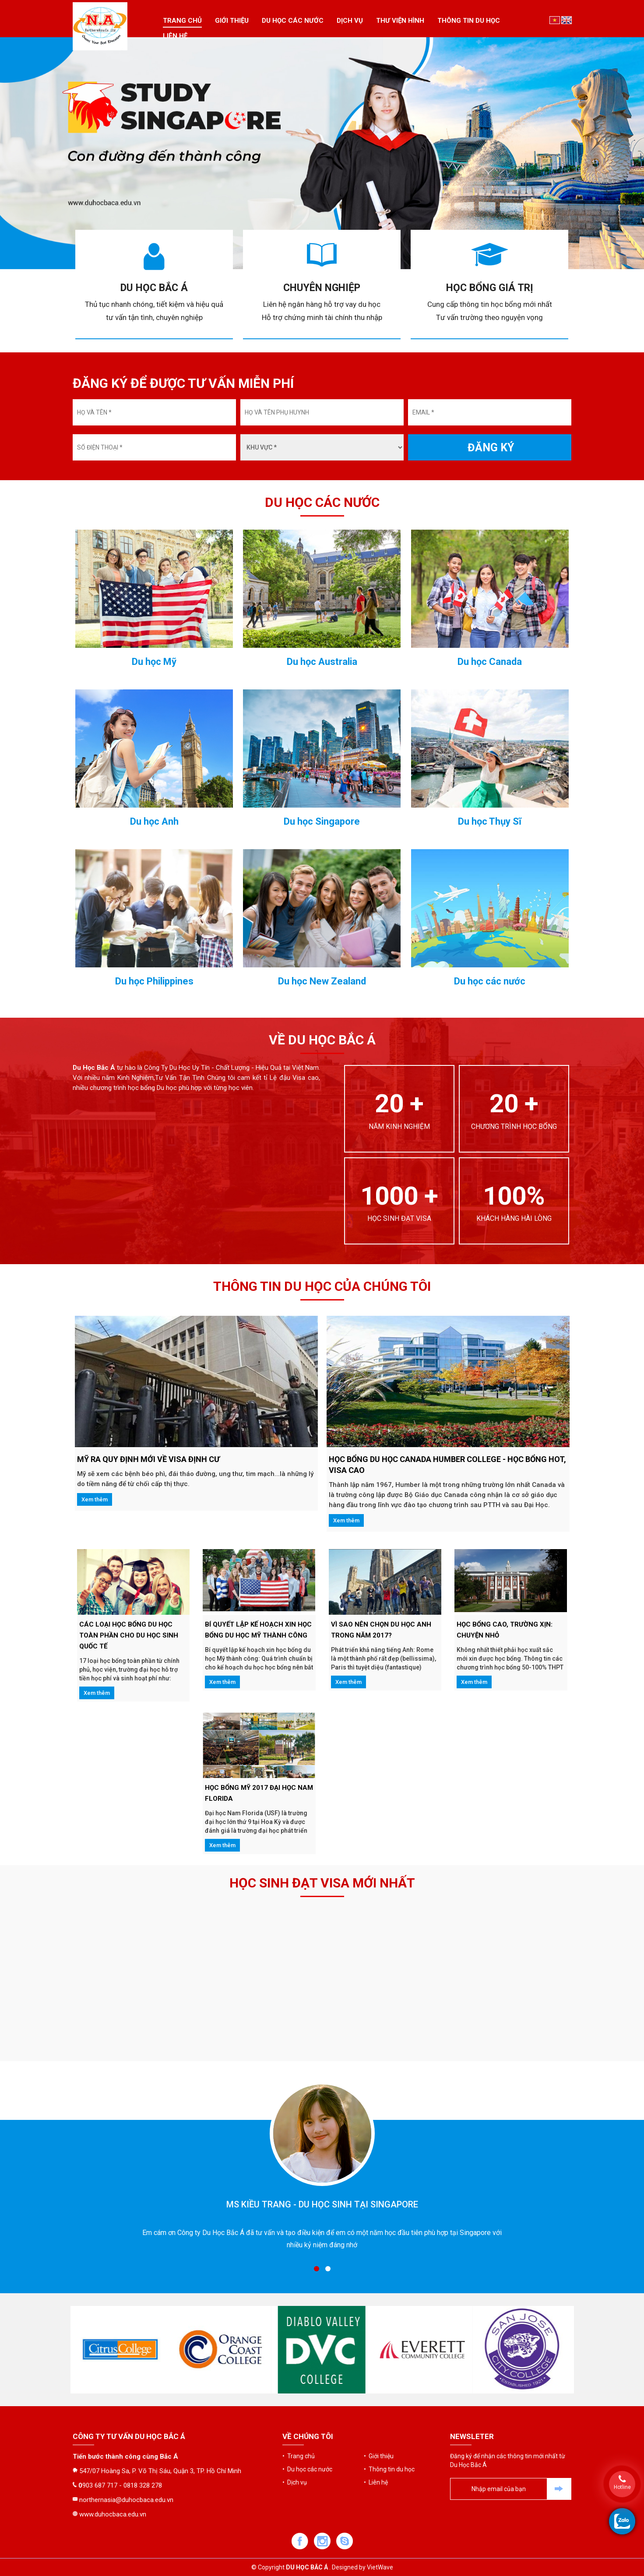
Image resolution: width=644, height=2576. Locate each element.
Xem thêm (94, 1499)
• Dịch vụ (294, 2411)
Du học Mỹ (154, 1137)
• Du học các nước (307, 2398)
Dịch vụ (350, 21)
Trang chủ (182, 21)
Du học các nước (293, 21)
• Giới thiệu (379, 2385)
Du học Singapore (322, 1296)
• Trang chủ (298, 2385)
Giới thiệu (232, 21)
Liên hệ (175, 36)
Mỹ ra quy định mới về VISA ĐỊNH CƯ (148, 1459)
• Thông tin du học (389, 2398)
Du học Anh (154, 1296)
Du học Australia (322, 1137)
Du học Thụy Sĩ (489, 1296)
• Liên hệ (376, 2411)
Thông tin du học (468, 21)
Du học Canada (489, 1137)
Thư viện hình (400, 21)
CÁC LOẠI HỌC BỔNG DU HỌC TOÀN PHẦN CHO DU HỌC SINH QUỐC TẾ (128, 1635)
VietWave (380, 2567)
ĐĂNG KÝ (491, 447)
